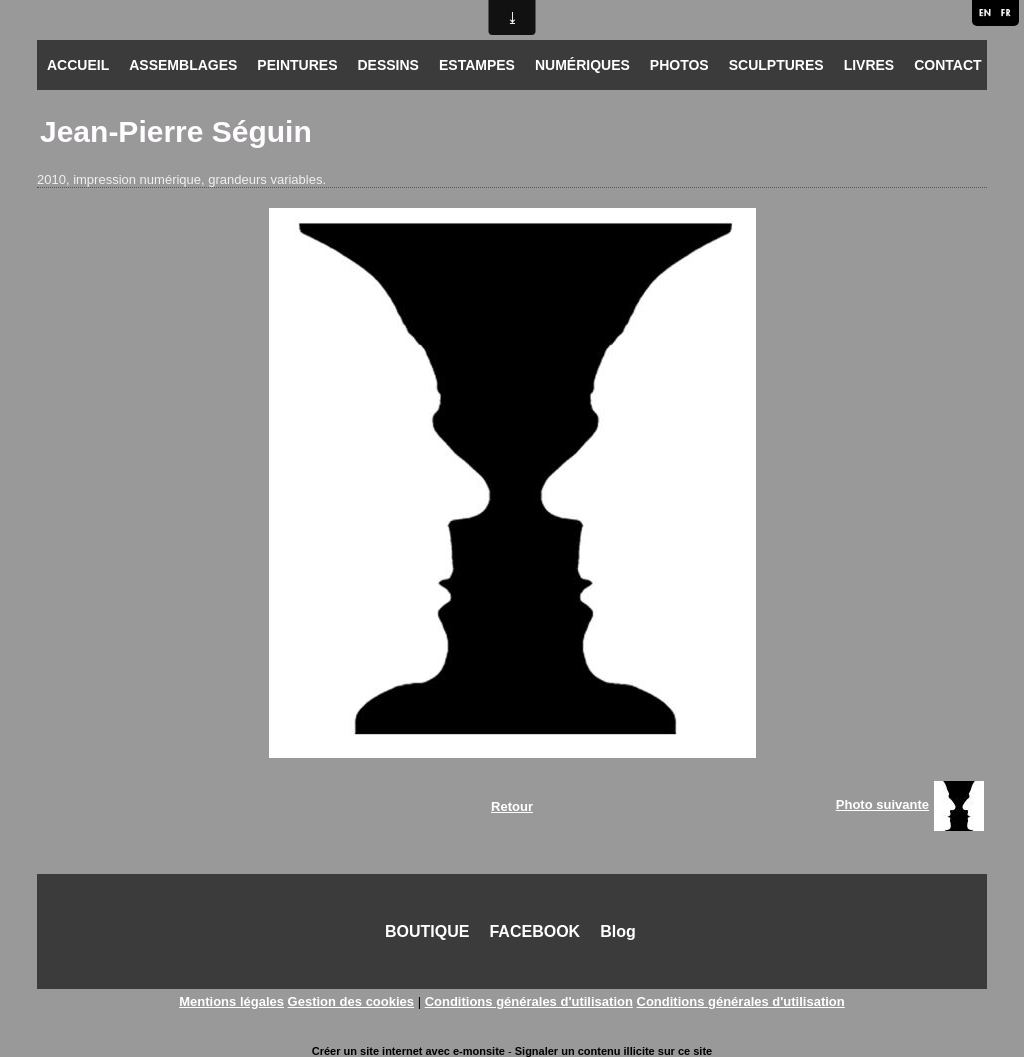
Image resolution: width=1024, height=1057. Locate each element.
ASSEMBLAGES (183, 65)
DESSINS (387, 65)
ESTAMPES (477, 65)
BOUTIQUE (427, 931)
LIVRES (869, 65)
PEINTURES (297, 65)
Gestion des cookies (351, 1001)
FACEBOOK (534, 931)
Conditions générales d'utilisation (529, 1001)
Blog (618, 931)
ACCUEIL (78, 65)
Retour (512, 806)
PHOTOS (679, 65)
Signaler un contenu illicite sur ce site (613, 1051)
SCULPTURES (776, 65)
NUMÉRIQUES (582, 65)
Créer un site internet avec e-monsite (408, 1051)
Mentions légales (231, 1001)
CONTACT (947, 65)
